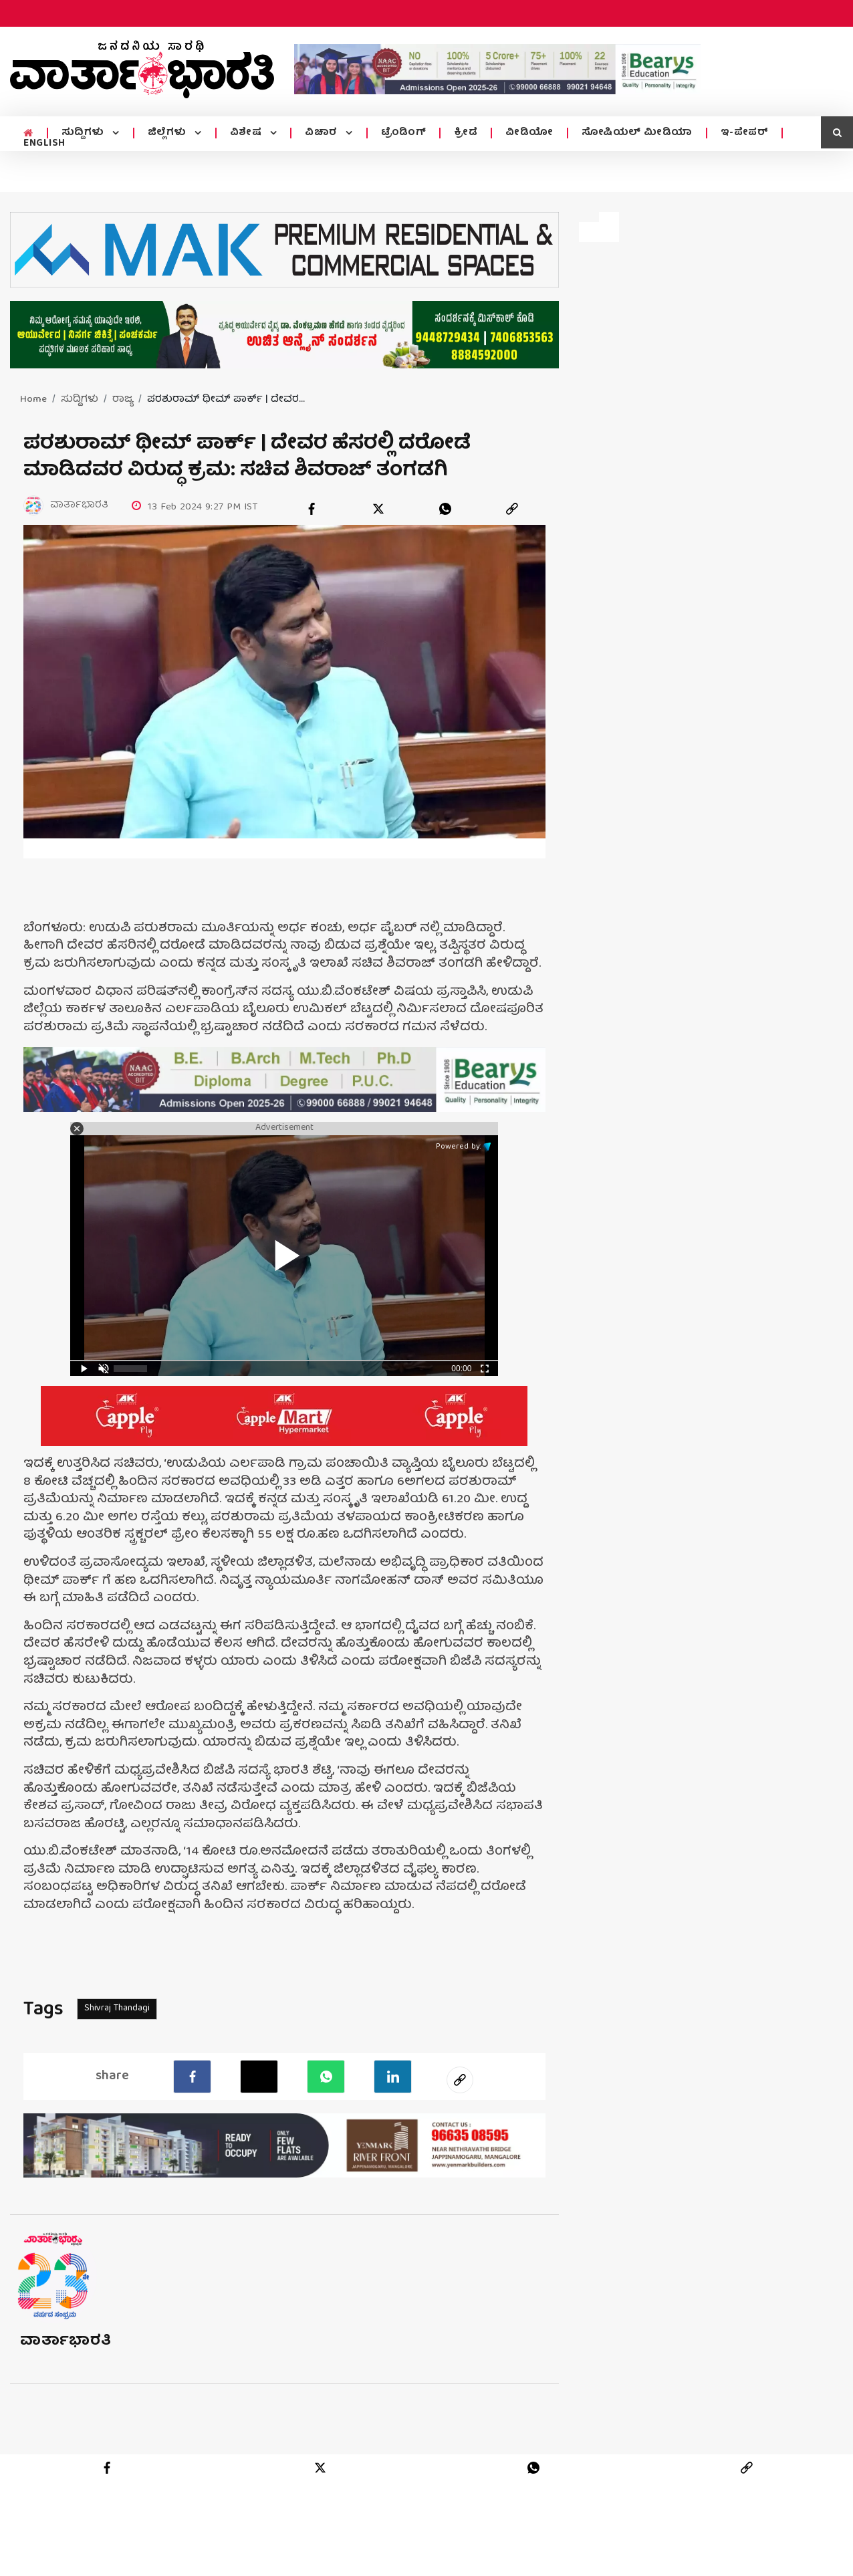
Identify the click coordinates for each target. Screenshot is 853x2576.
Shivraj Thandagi (117, 2008)
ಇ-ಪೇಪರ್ (745, 133)
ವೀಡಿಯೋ (529, 133)
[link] (512, 508)
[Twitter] (259, 2076)
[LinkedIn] (393, 2076)
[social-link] (460, 2080)
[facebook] (311, 508)
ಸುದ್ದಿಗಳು (85, 133)
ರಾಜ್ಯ (122, 400)
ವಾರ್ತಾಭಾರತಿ (66, 2341)
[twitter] (378, 508)
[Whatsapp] (326, 2076)
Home (33, 400)
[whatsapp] (445, 508)
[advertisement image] (497, 69)
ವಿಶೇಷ (247, 133)
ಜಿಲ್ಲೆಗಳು (169, 133)
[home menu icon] (28, 134)
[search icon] (837, 132)
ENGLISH (44, 143)
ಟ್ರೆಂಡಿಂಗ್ (403, 133)
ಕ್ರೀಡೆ (465, 133)
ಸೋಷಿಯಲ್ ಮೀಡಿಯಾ (637, 133)
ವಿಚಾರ (322, 133)
